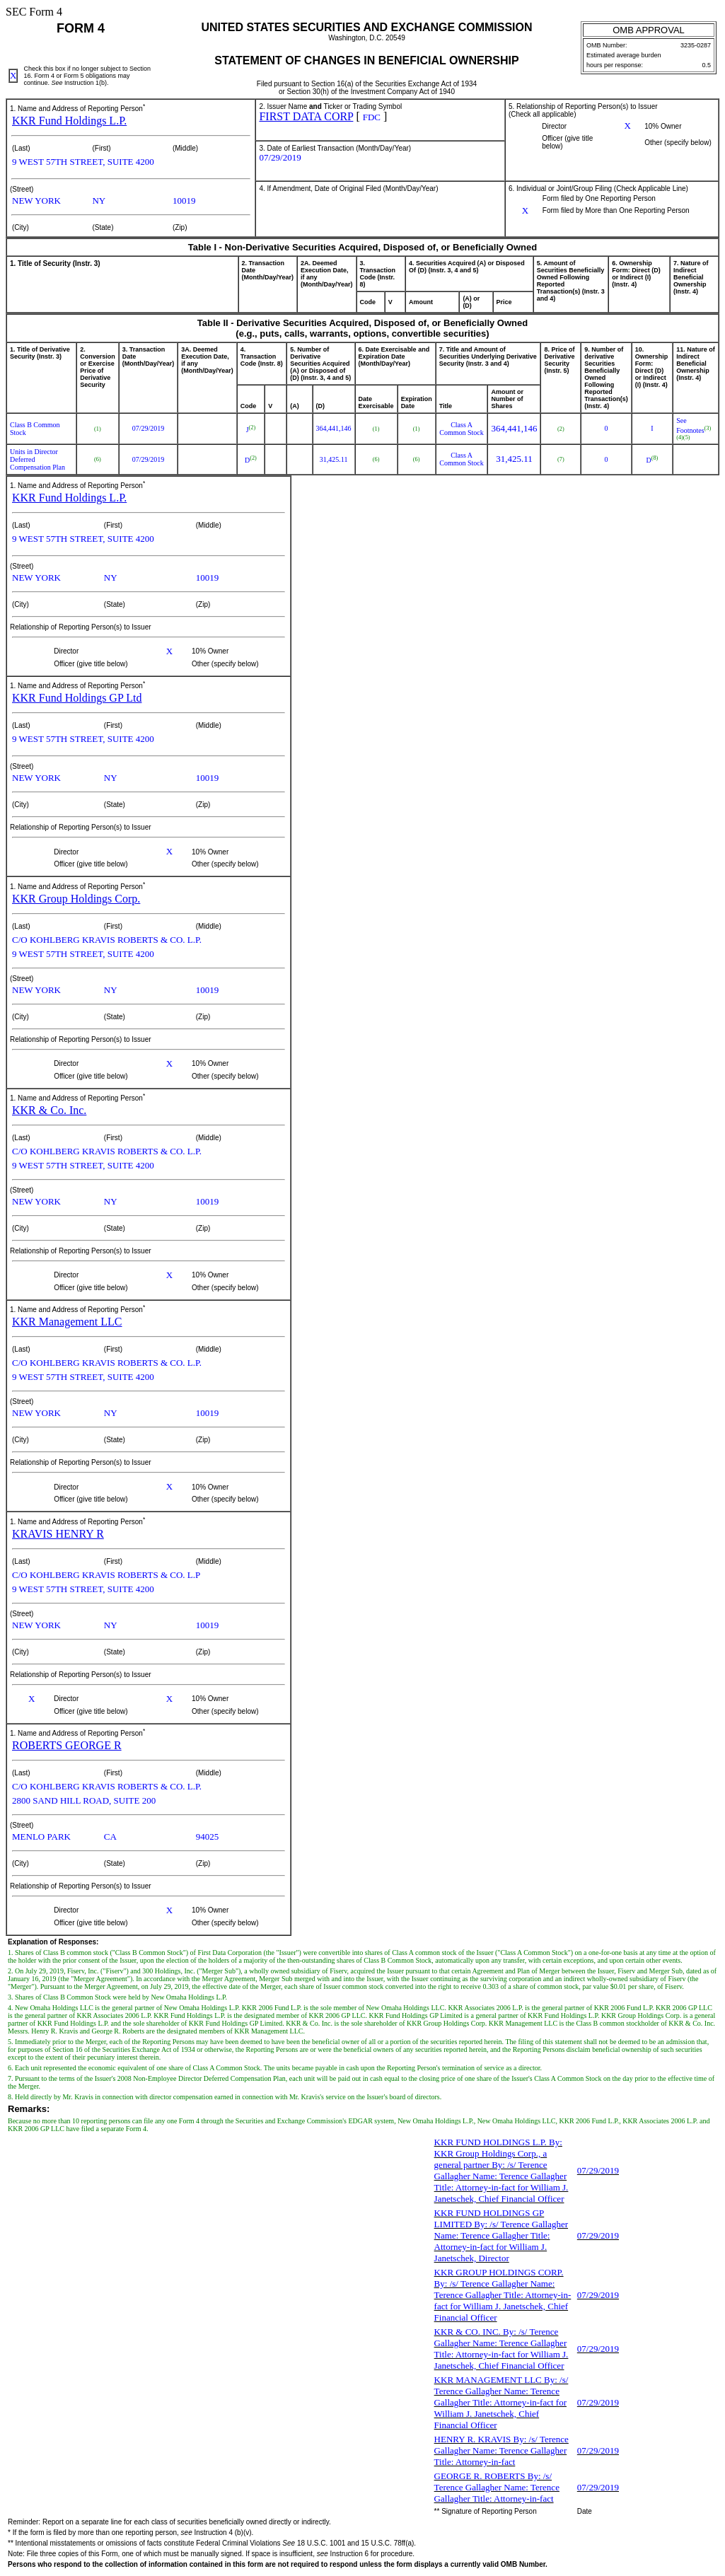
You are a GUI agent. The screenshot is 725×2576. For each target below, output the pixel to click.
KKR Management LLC (67, 1322)
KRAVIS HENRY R (58, 1534)
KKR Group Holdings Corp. (76, 899)
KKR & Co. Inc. (49, 1110)
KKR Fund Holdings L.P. (69, 121)
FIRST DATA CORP (306, 116)
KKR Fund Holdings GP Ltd (76, 698)
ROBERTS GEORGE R (67, 1745)
